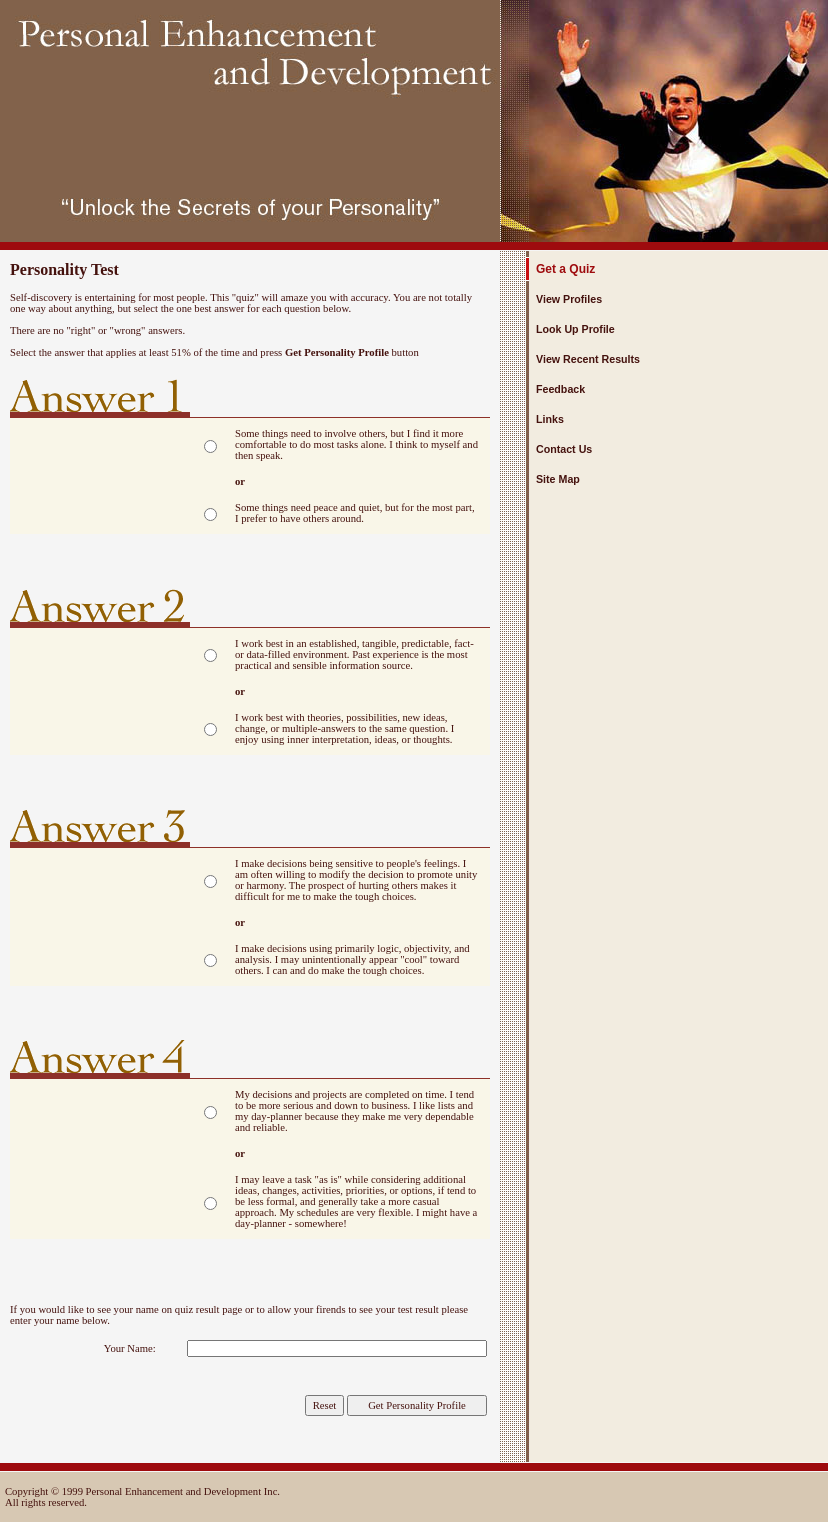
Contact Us (564, 449)
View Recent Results (588, 359)
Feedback (560, 389)
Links (550, 419)
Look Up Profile (575, 329)
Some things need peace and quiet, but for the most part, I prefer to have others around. (355, 513)
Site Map (558, 479)
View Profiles (569, 299)
